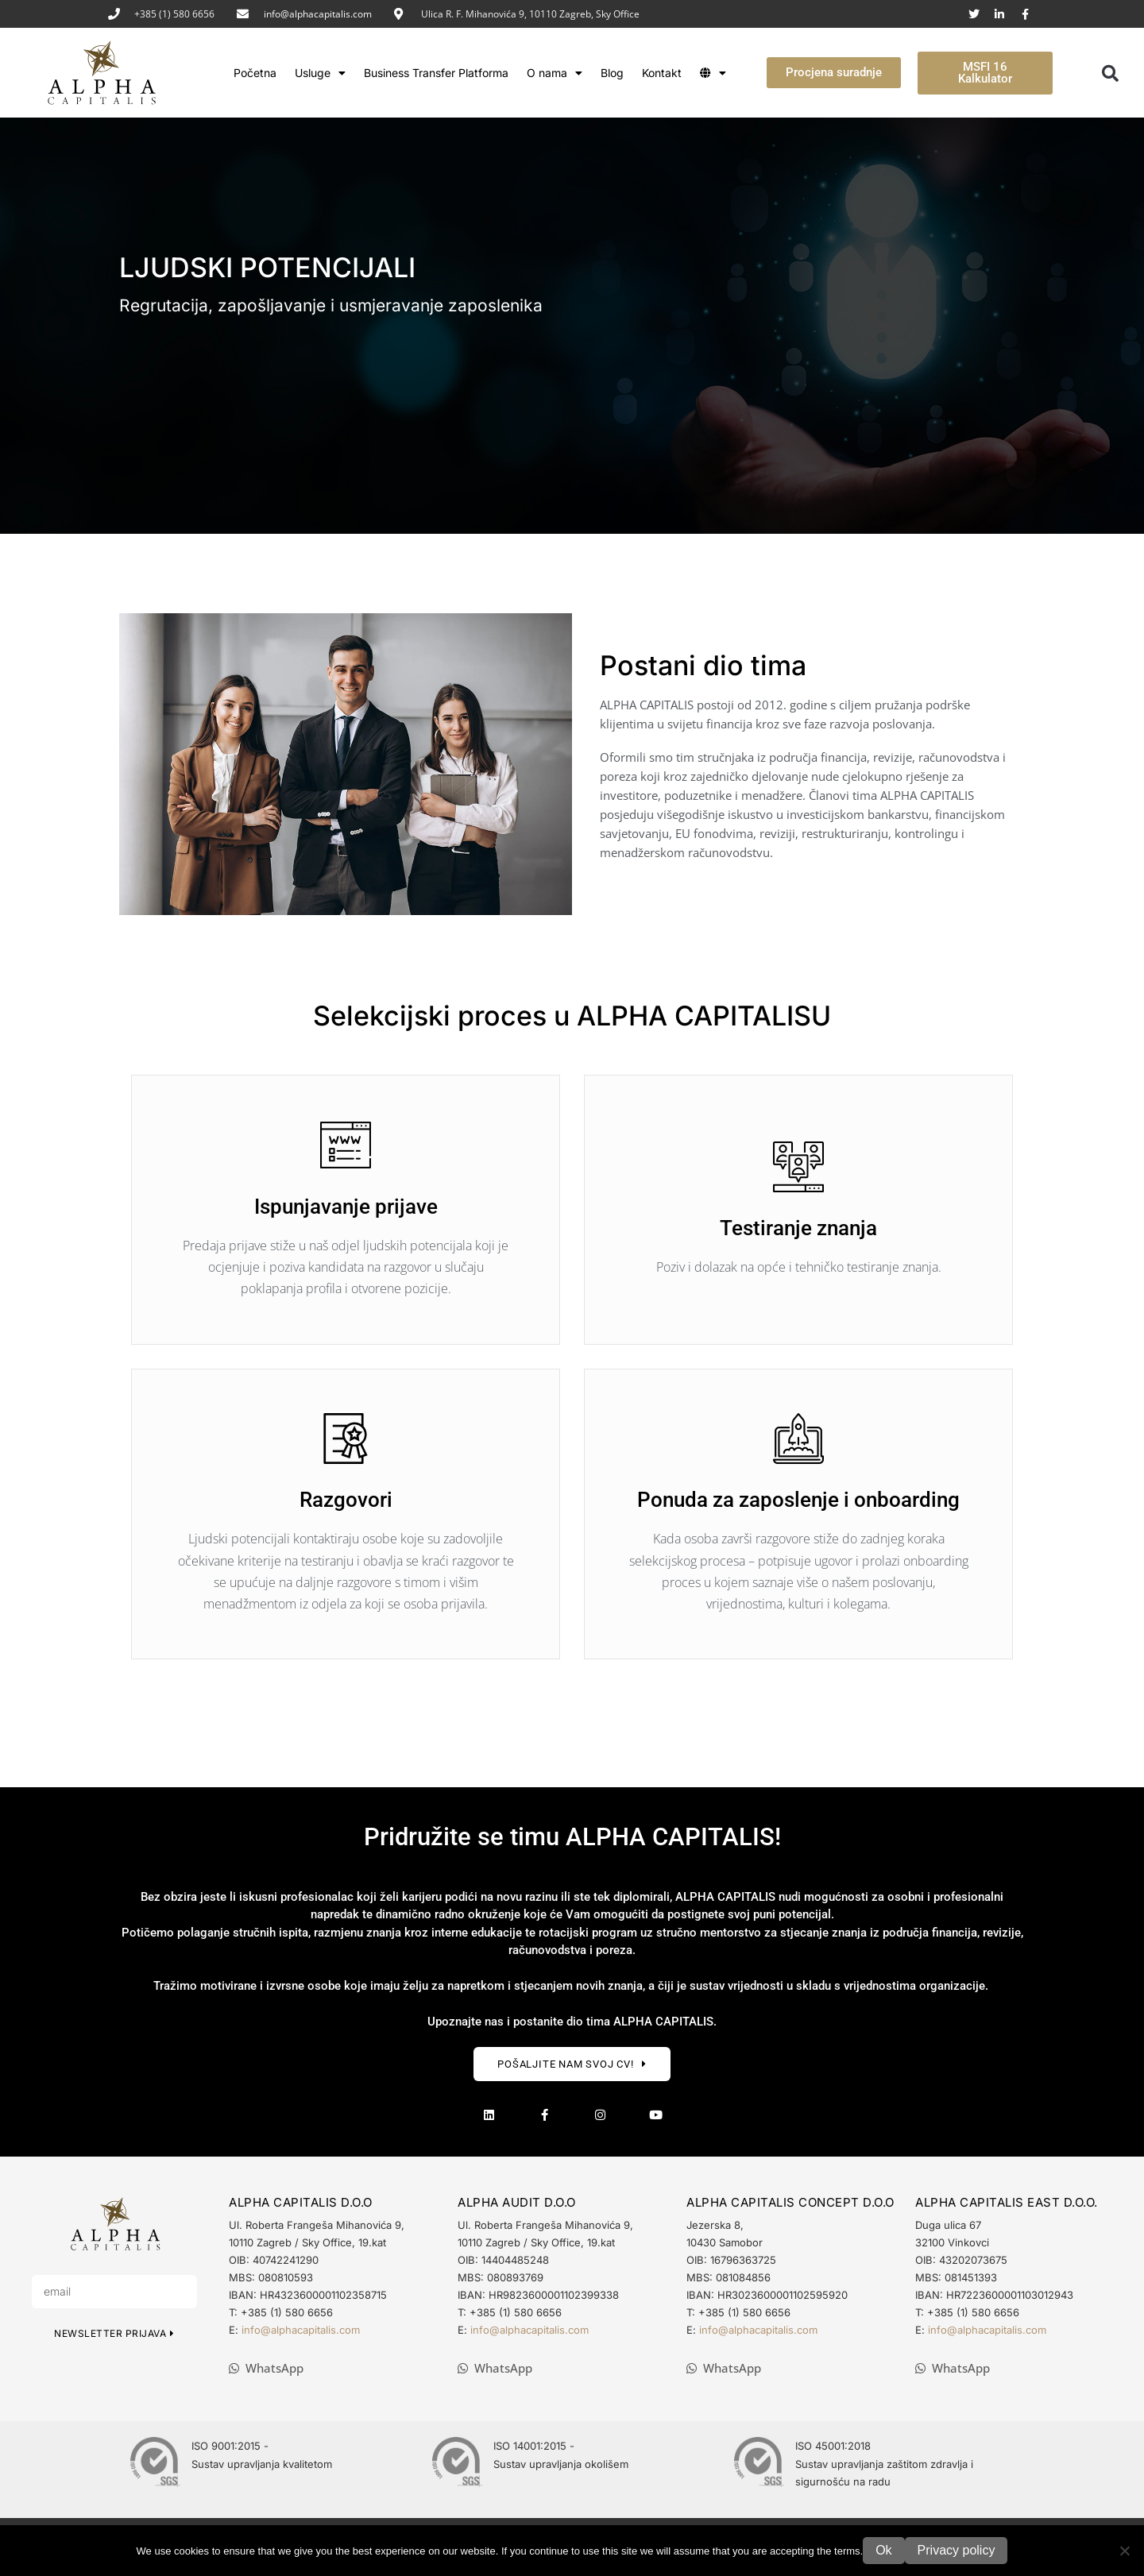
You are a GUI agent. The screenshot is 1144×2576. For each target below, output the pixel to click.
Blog (612, 72)
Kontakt (662, 72)
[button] (1111, 73)
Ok (883, 2550)
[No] (1124, 2551)
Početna (255, 72)
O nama (554, 73)
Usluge (320, 73)
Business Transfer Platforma (436, 72)
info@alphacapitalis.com (318, 14)
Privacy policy (956, 2550)
